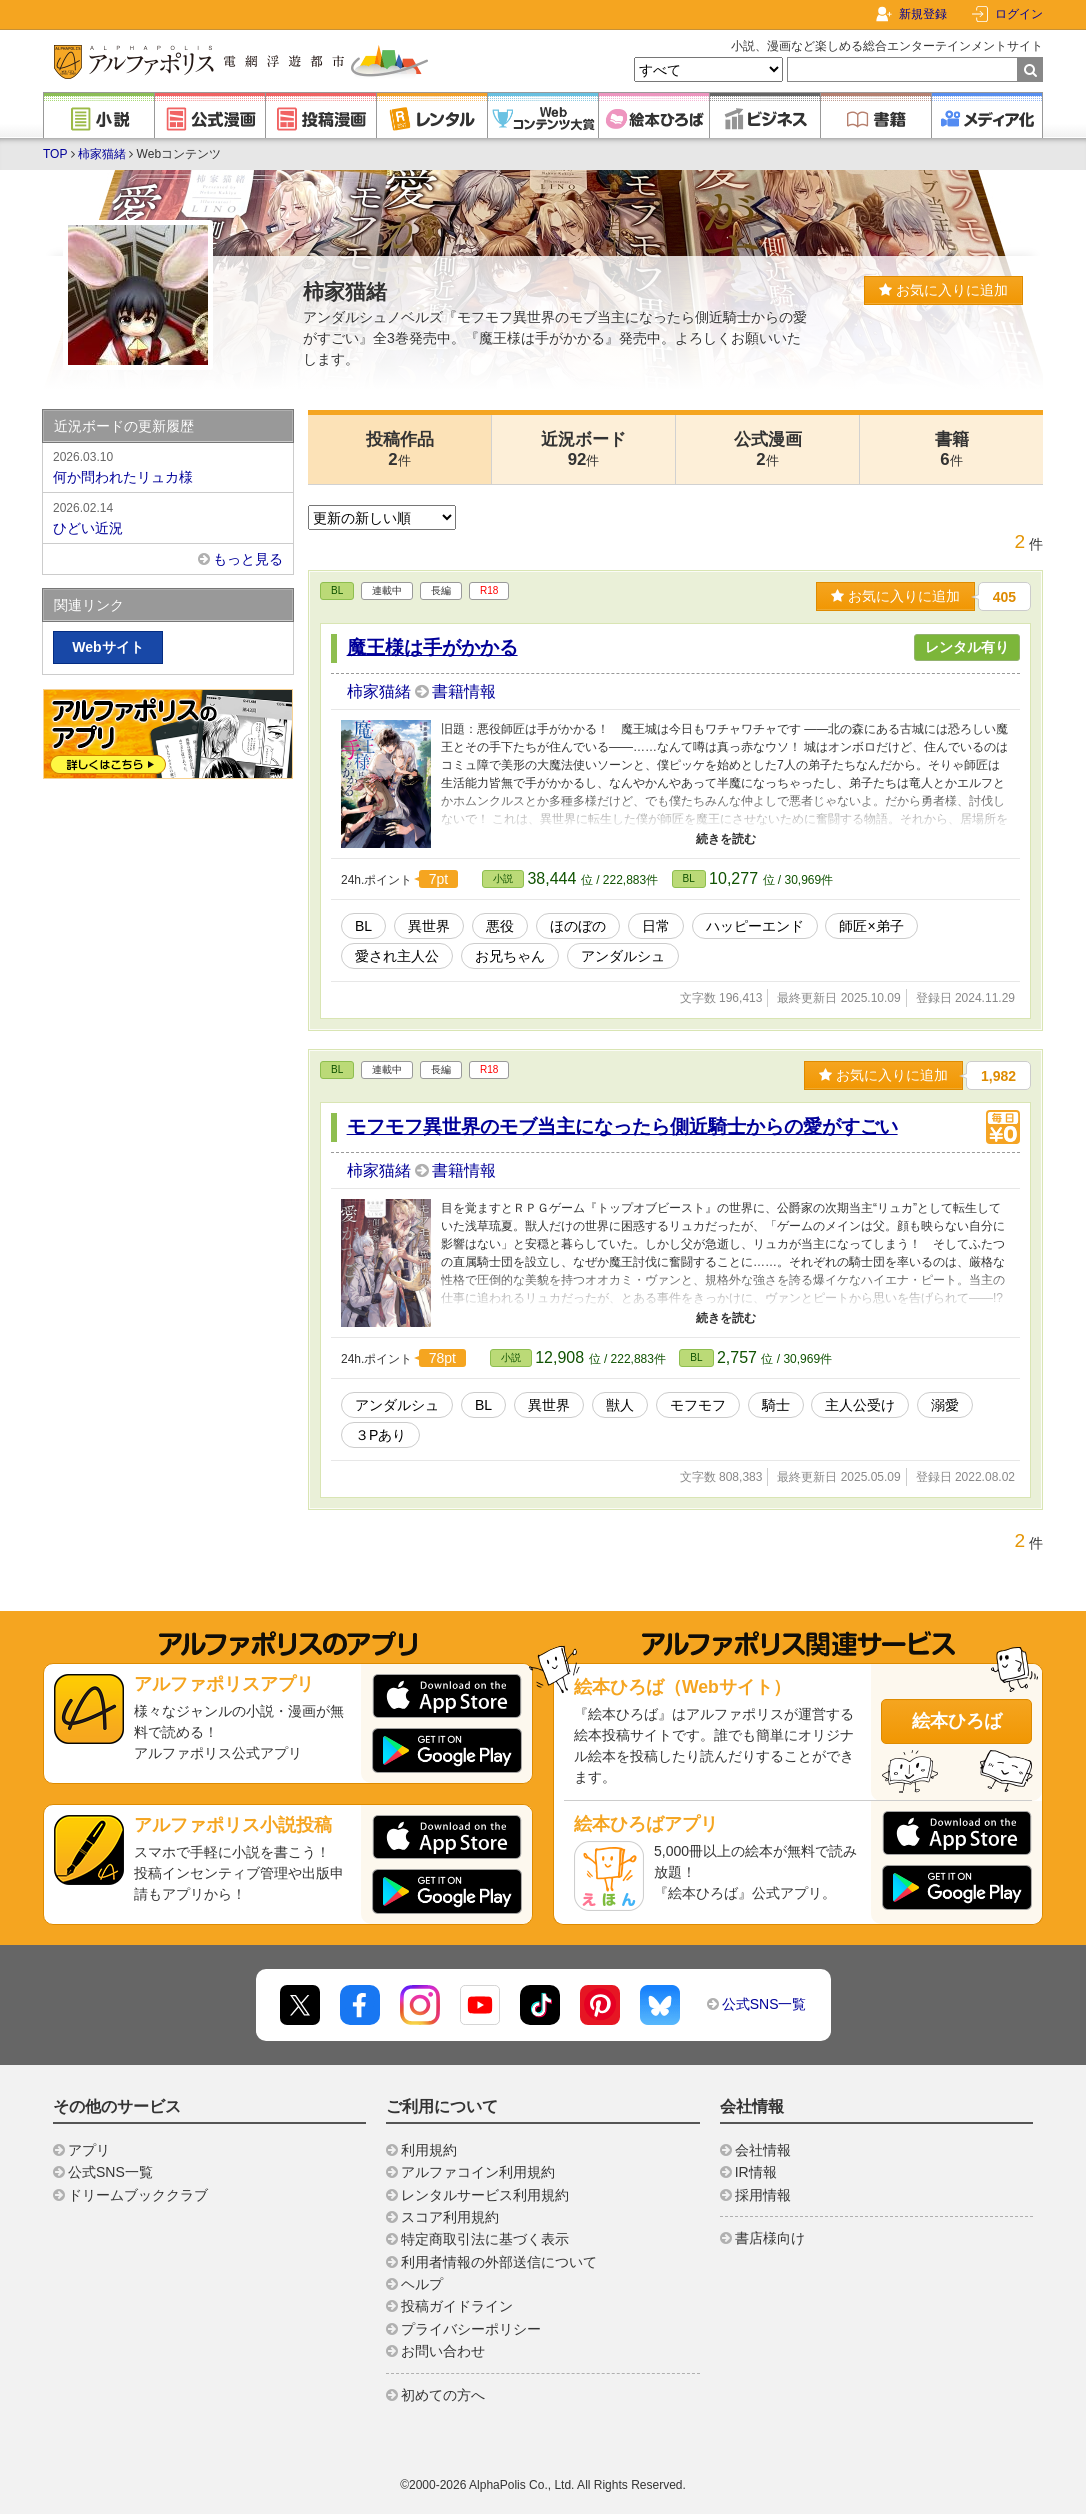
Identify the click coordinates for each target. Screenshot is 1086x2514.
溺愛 (945, 1405)
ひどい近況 (168, 517)
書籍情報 (464, 691)
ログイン (1019, 14)
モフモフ (698, 1405)
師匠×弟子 (871, 926)
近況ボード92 (583, 449)
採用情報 (763, 2195)
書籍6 (952, 449)
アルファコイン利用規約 (478, 2172)
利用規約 (429, 2150)
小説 (503, 878)
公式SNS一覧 (764, 2004)
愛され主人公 (397, 956)
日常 (656, 926)
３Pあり (380, 1435)
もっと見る (248, 559)
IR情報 (756, 2172)
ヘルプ (422, 2284)
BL (337, 590)
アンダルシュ (623, 956)
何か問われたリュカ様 (168, 466)
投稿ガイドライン (457, 2306)
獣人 (620, 1405)
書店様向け (770, 2238)
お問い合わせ (443, 2351)
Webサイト (107, 647)
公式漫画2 (768, 449)
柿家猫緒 (102, 154)
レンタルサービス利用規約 (485, 2195)
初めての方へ (443, 2395)
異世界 (429, 926)
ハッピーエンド (755, 926)
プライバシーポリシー (471, 2329)
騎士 (776, 1405)
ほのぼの (578, 926)
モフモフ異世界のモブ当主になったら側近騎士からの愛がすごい (622, 1126)
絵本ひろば (957, 1721)
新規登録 (923, 14)
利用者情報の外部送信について (499, 2262)
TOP (55, 154)
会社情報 (763, 2150)
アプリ (89, 2150)
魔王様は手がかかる (432, 647)
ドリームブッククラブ (138, 2195)
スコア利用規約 (450, 2217)
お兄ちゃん (510, 956)
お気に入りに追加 (943, 290)
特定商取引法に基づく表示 (485, 2239)
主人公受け (860, 1405)
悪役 (500, 926)
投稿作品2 (400, 449)
